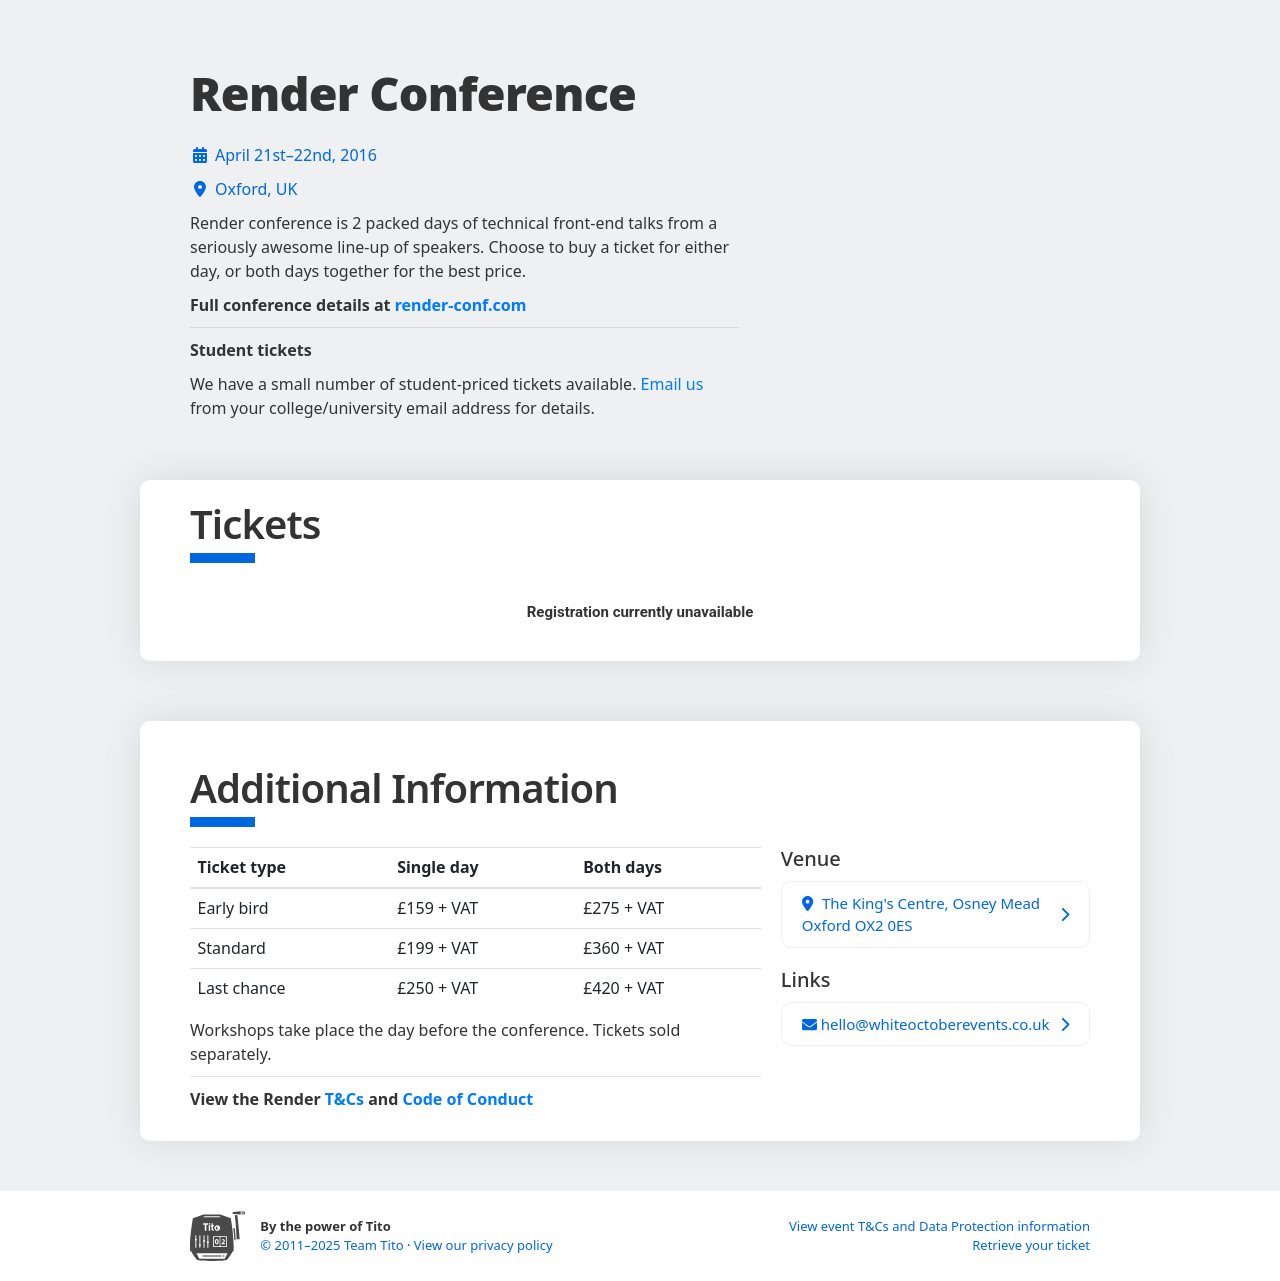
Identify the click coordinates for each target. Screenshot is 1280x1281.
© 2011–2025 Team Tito (333, 1245)
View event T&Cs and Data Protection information (939, 1226)
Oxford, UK (256, 189)
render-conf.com (461, 305)
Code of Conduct (467, 1099)
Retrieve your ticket (1031, 1245)
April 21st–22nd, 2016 (296, 155)
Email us (672, 384)
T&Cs (344, 1099)
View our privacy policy (483, 1245)
